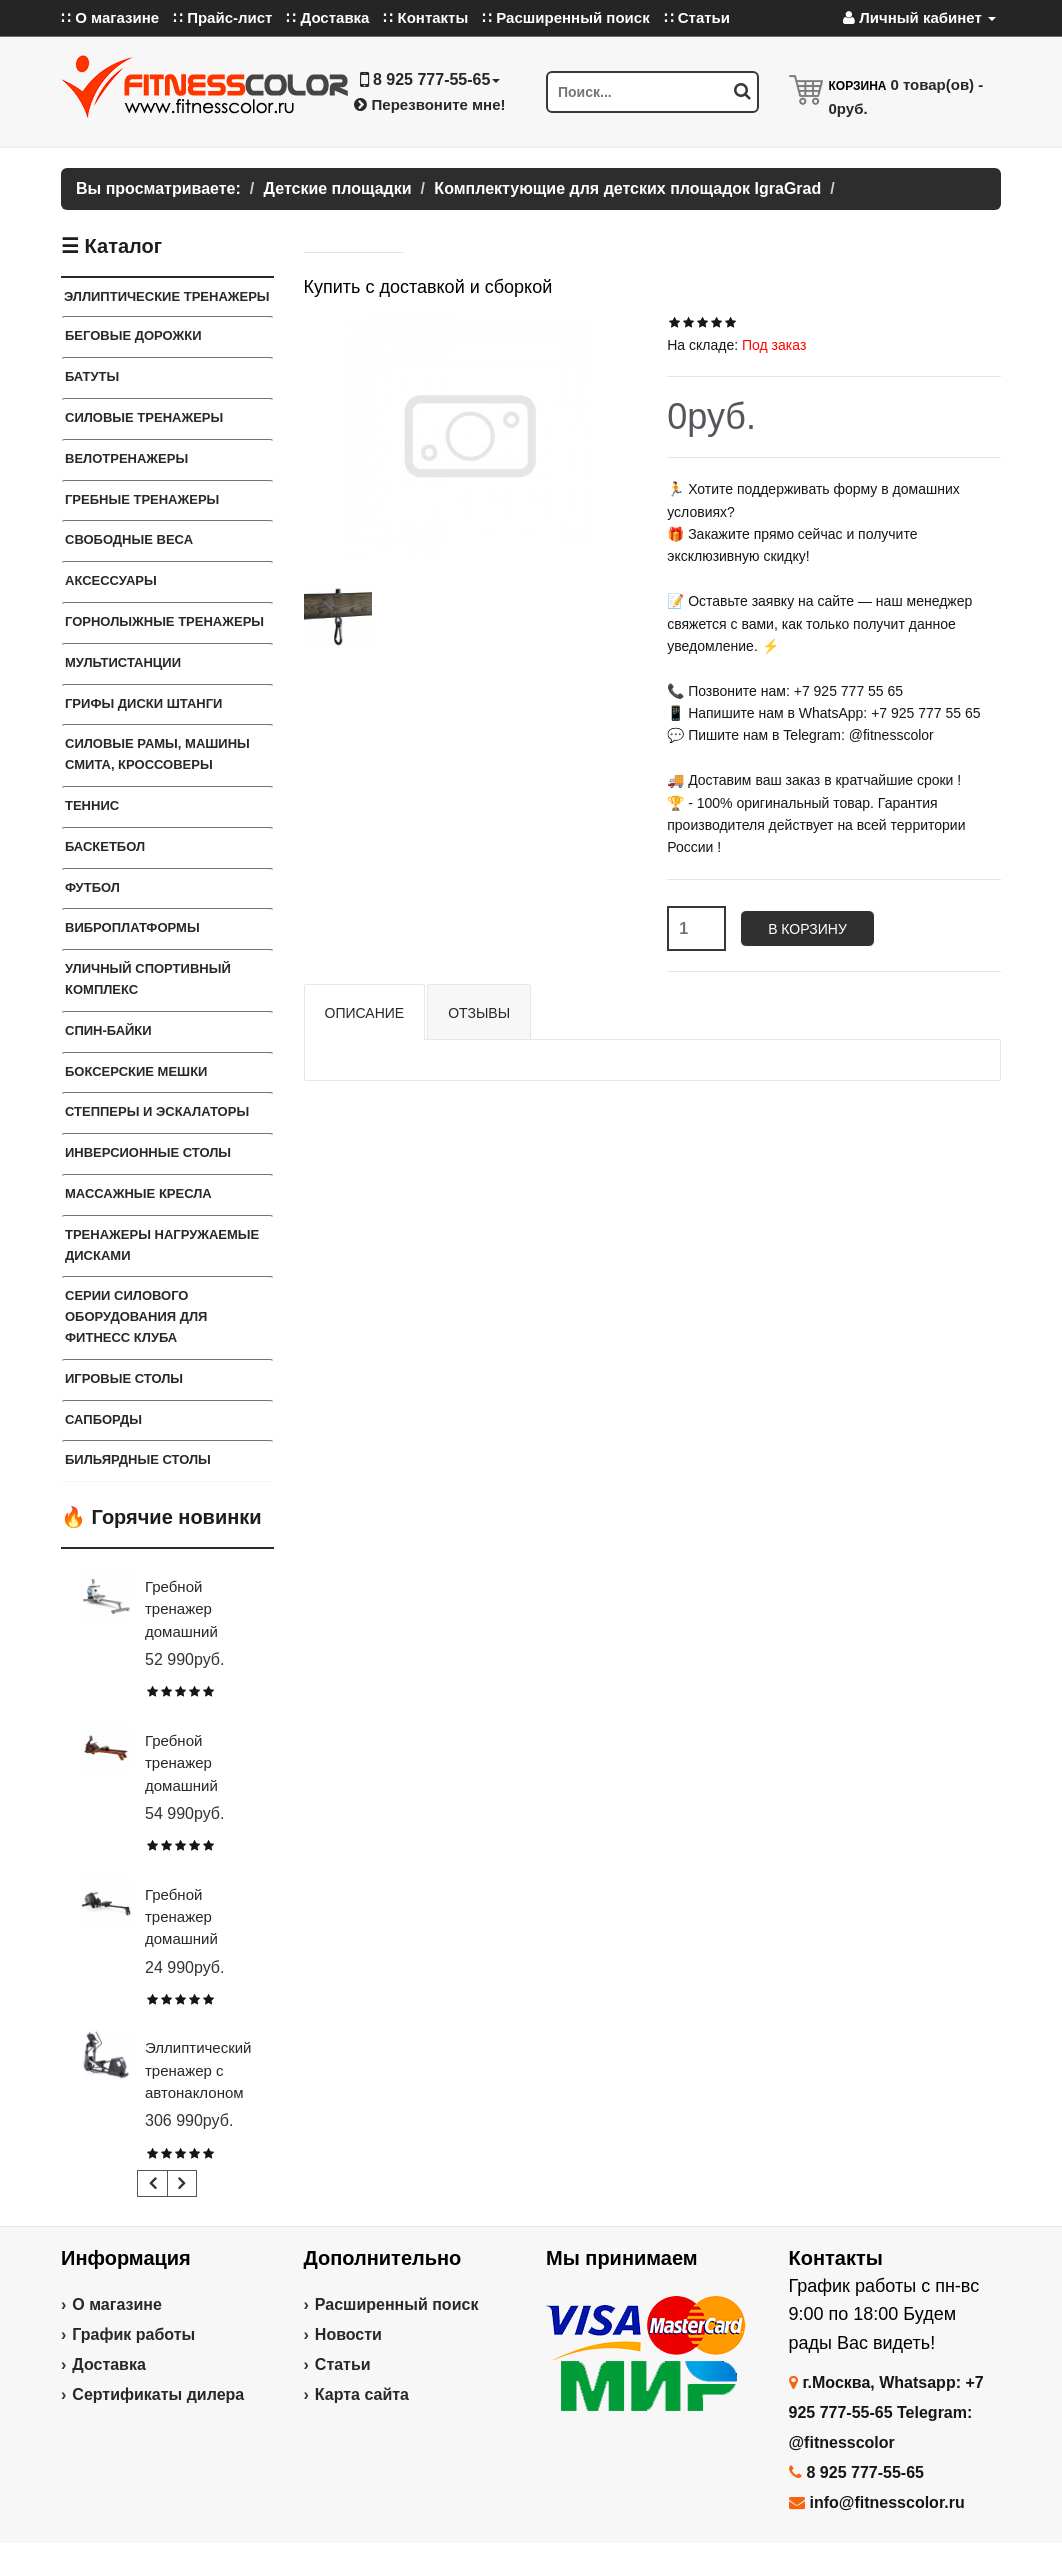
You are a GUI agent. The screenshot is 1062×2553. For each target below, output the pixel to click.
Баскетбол (105, 846)
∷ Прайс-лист (222, 17)
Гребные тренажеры (142, 499)
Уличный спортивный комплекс (148, 979)
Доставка (109, 2364)
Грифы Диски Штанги (143, 703)
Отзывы (479, 1013)
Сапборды (103, 1419)
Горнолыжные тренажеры (164, 621)
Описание (365, 1013)
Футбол (92, 887)
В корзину (807, 929)
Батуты (92, 376)
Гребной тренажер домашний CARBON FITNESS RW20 (199, 1939)
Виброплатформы (132, 927)
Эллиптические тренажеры (167, 296)
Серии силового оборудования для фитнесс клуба (136, 1316)
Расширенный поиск (397, 2304)
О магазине (117, 2304)
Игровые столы (124, 1378)
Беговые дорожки (133, 335)
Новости (348, 2334)
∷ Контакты (425, 17)
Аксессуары (111, 580)
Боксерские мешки (136, 1071)
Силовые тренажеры (144, 417)
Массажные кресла (138, 1193)
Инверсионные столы (148, 1152)
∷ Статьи (697, 17)
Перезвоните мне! (429, 104)
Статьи (343, 2364)
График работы (133, 2334)
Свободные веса (129, 539)
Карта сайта (362, 2394)
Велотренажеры (126, 458)
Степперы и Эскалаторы (157, 1111)
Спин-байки (108, 1030)
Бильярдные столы (138, 1459)
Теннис (92, 805)
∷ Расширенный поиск (566, 17)
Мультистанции (123, 662)
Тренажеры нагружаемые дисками (162, 1245)
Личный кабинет (919, 17)
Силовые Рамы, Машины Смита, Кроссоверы (157, 754)
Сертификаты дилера (158, 2394)
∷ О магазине (110, 17)
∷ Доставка (327, 17)
